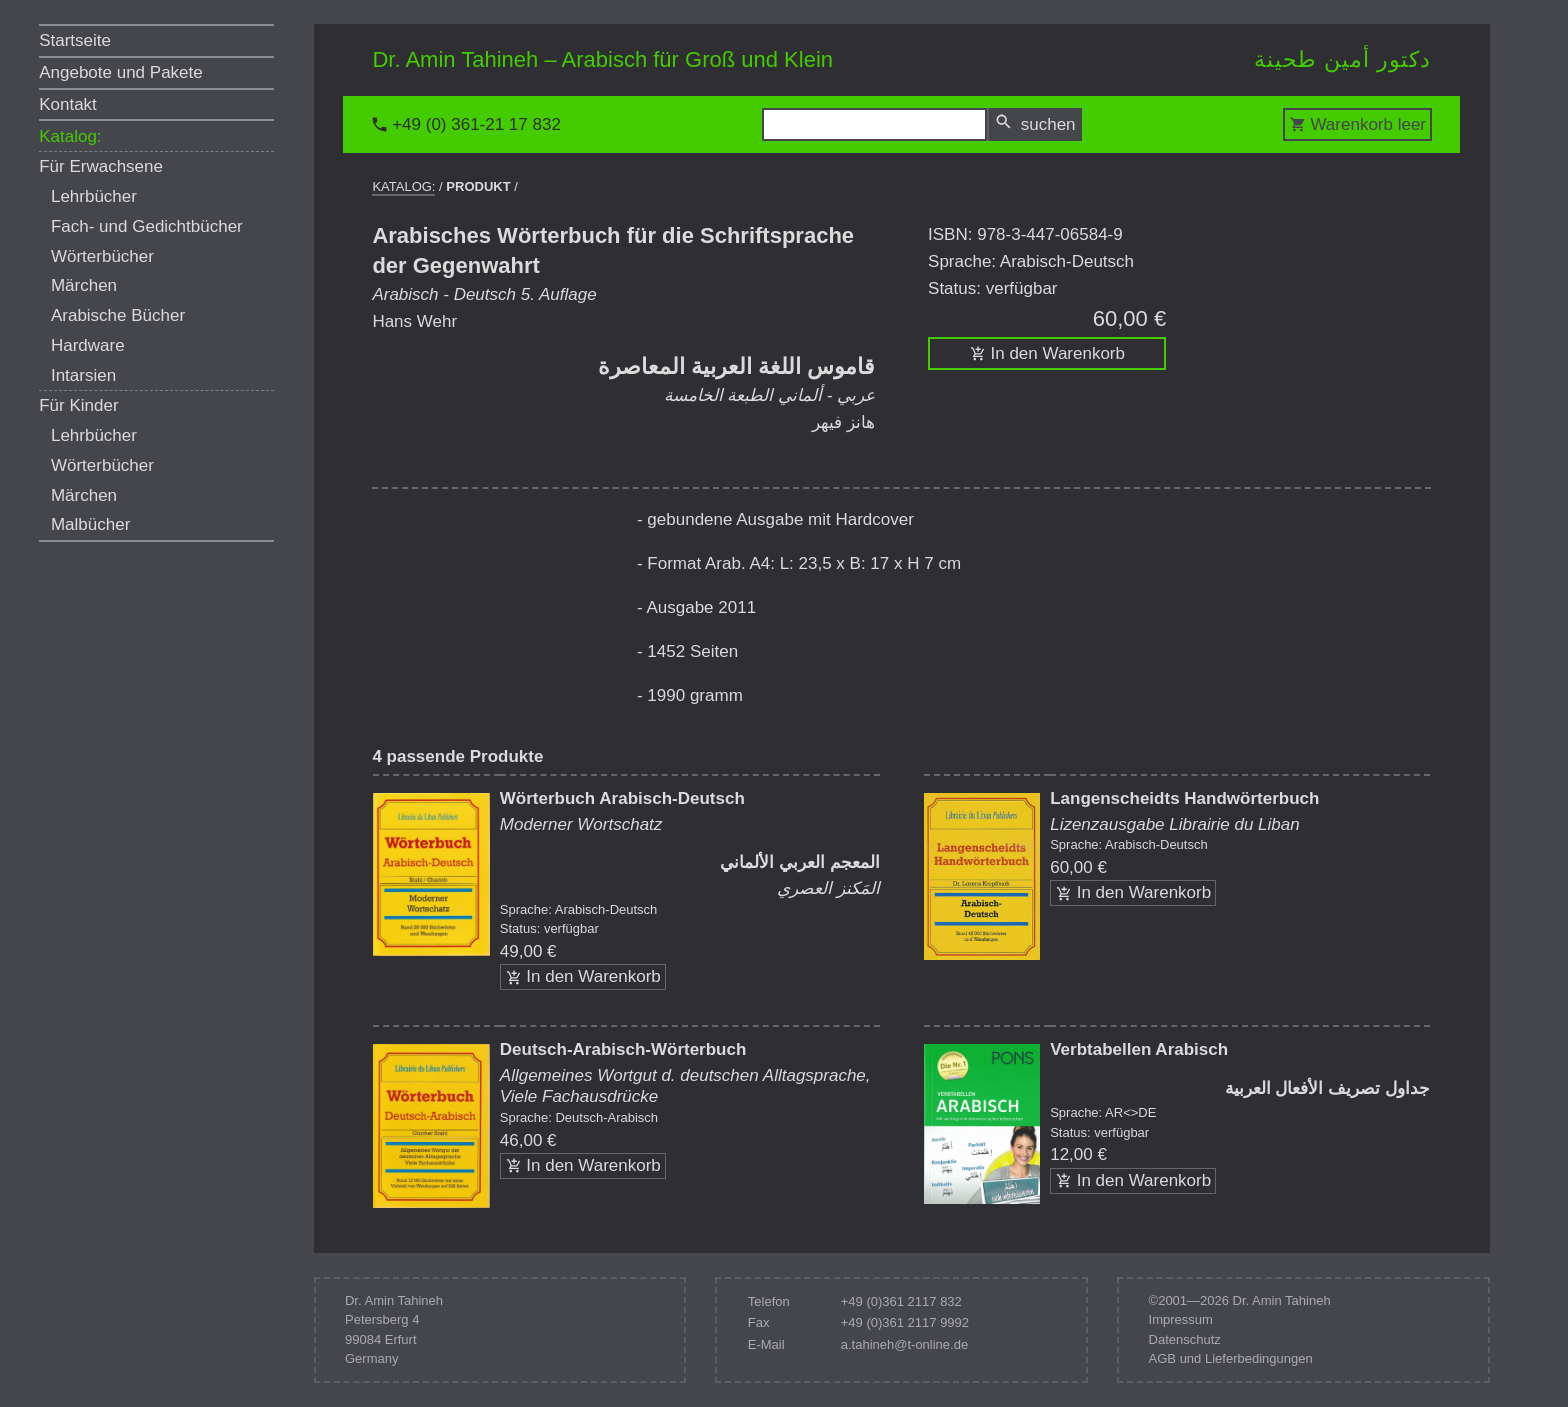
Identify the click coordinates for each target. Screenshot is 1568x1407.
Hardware (88, 345)
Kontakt (68, 104)
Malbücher (90, 524)
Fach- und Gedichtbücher (147, 226)
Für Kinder (78, 405)
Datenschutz (1185, 1339)
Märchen (84, 285)
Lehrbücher (94, 196)
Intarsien (83, 375)
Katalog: (70, 136)
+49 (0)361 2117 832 (901, 1301)
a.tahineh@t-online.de (904, 1344)
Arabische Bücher (118, 315)
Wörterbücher (102, 256)
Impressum (1181, 1319)
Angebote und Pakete (121, 72)
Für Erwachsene (101, 166)
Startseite (75, 40)
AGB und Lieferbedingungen (1231, 1358)
